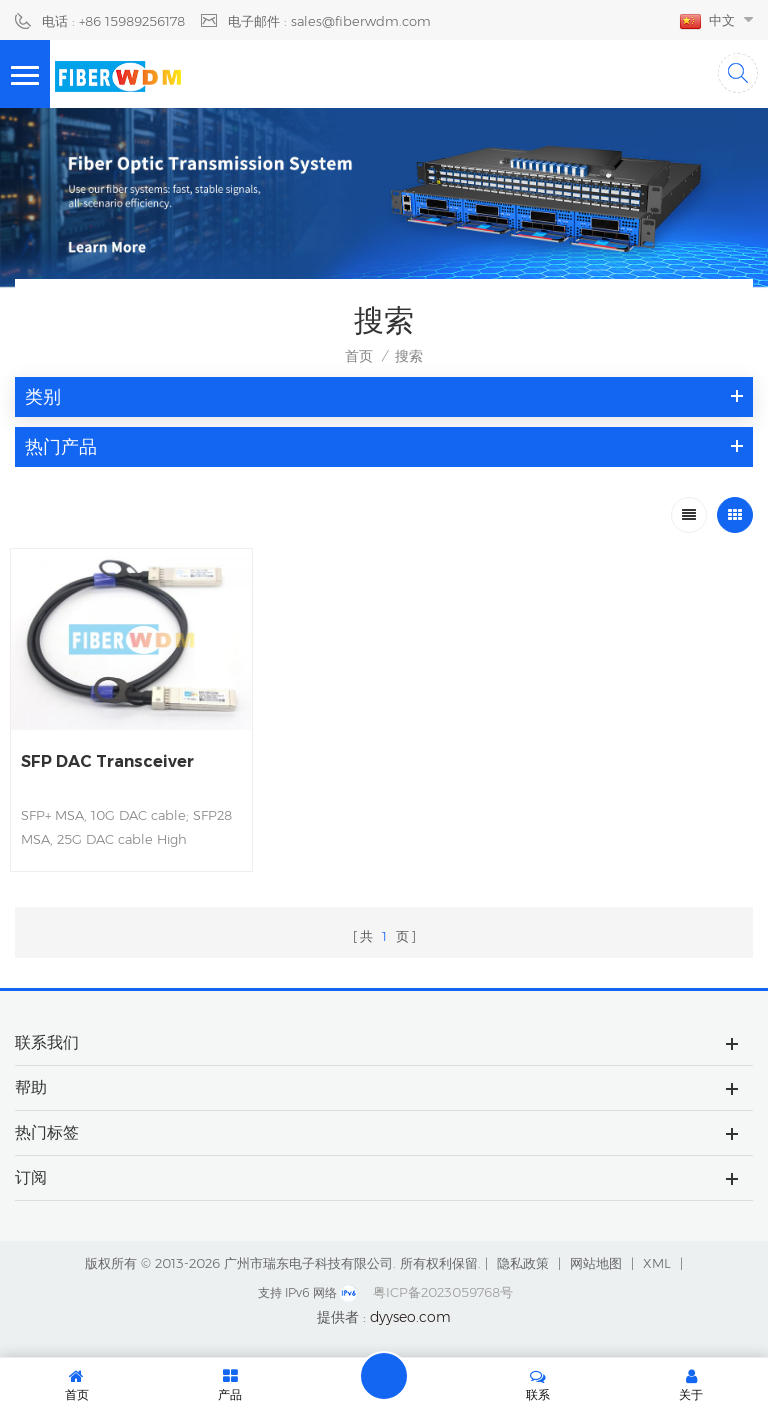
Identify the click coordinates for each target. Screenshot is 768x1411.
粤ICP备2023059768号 (443, 1292)
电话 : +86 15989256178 (113, 21)
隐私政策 (523, 1263)
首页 (359, 356)
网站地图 (596, 1263)
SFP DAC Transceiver (107, 761)
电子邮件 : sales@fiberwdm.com (329, 21)
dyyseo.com (410, 1317)
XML (657, 1263)
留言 (384, 1376)
